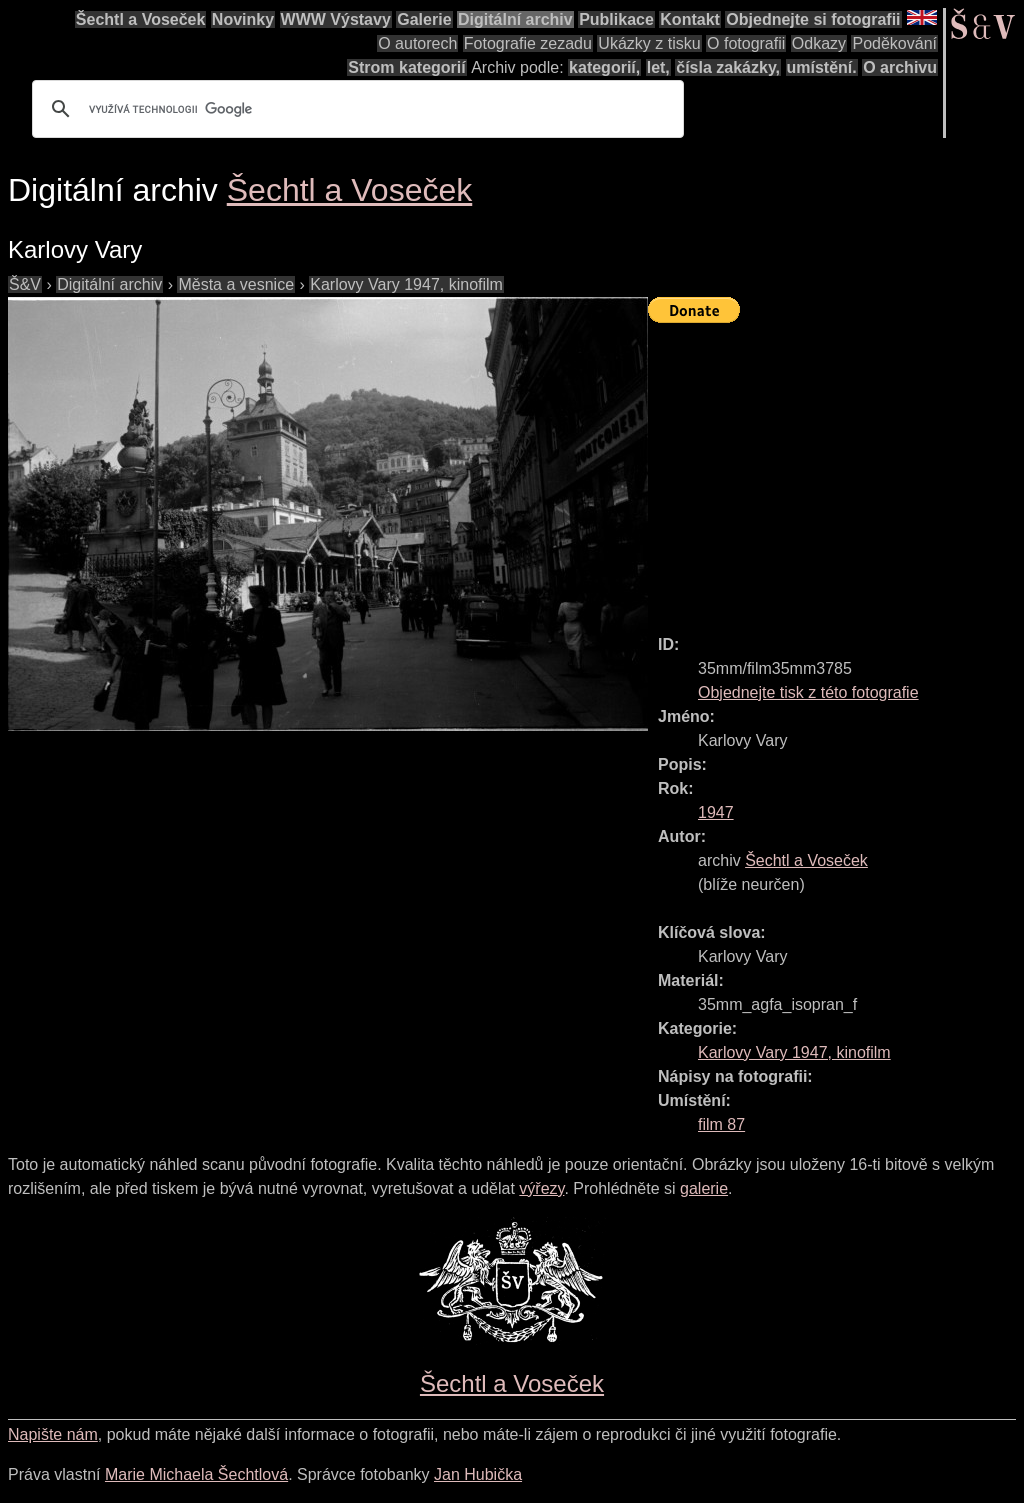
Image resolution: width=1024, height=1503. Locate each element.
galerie (704, 1188)
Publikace (616, 19)
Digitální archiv (515, 19)
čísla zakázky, (728, 67)
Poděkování (894, 43)
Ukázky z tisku (649, 43)
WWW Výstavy (336, 19)
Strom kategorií (406, 67)
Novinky (243, 19)
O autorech (417, 43)
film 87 (721, 1124)
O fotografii (746, 43)
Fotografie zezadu (528, 43)
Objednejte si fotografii (813, 19)
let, (658, 67)
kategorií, (604, 67)
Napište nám (53, 1434)
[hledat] (355, 109)
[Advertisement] (836, 470)
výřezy (541, 1188)
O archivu (900, 67)
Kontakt (690, 19)
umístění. (822, 67)
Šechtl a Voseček (141, 19)
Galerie (424, 19)
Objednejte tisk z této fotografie (808, 692)
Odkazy (819, 43)
